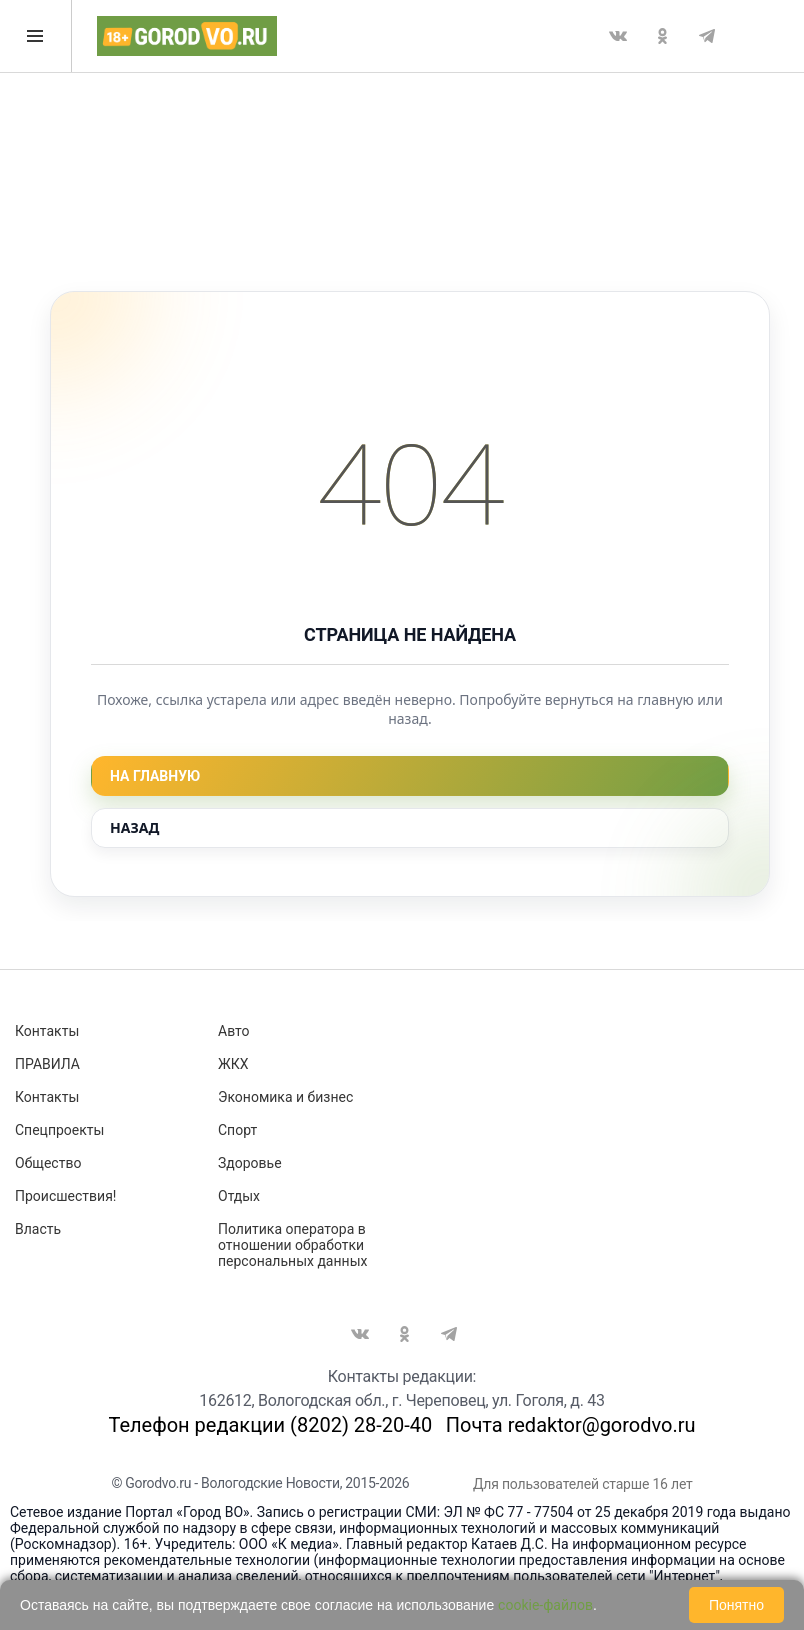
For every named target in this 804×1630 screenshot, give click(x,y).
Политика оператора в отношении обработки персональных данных (292, 1245)
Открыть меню (35, 36)
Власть (38, 1229)
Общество (48, 1163)
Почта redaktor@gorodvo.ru (571, 1425)
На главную (155, 776)
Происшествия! (65, 1196)
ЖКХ (233, 1064)
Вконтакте (618, 36)
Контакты (47, 1031)
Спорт (237, 1130)
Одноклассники (662, 36)
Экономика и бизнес (285, 1097)
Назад (134, 827)
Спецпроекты (59, 1130)
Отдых (239, 1196)
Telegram (707, 36)
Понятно (736, 1605)
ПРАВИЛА (47, 1064)
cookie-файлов (545, 1605)
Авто (234, 1031)
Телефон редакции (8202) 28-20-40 (270, 1425)
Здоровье (250, 1163)
